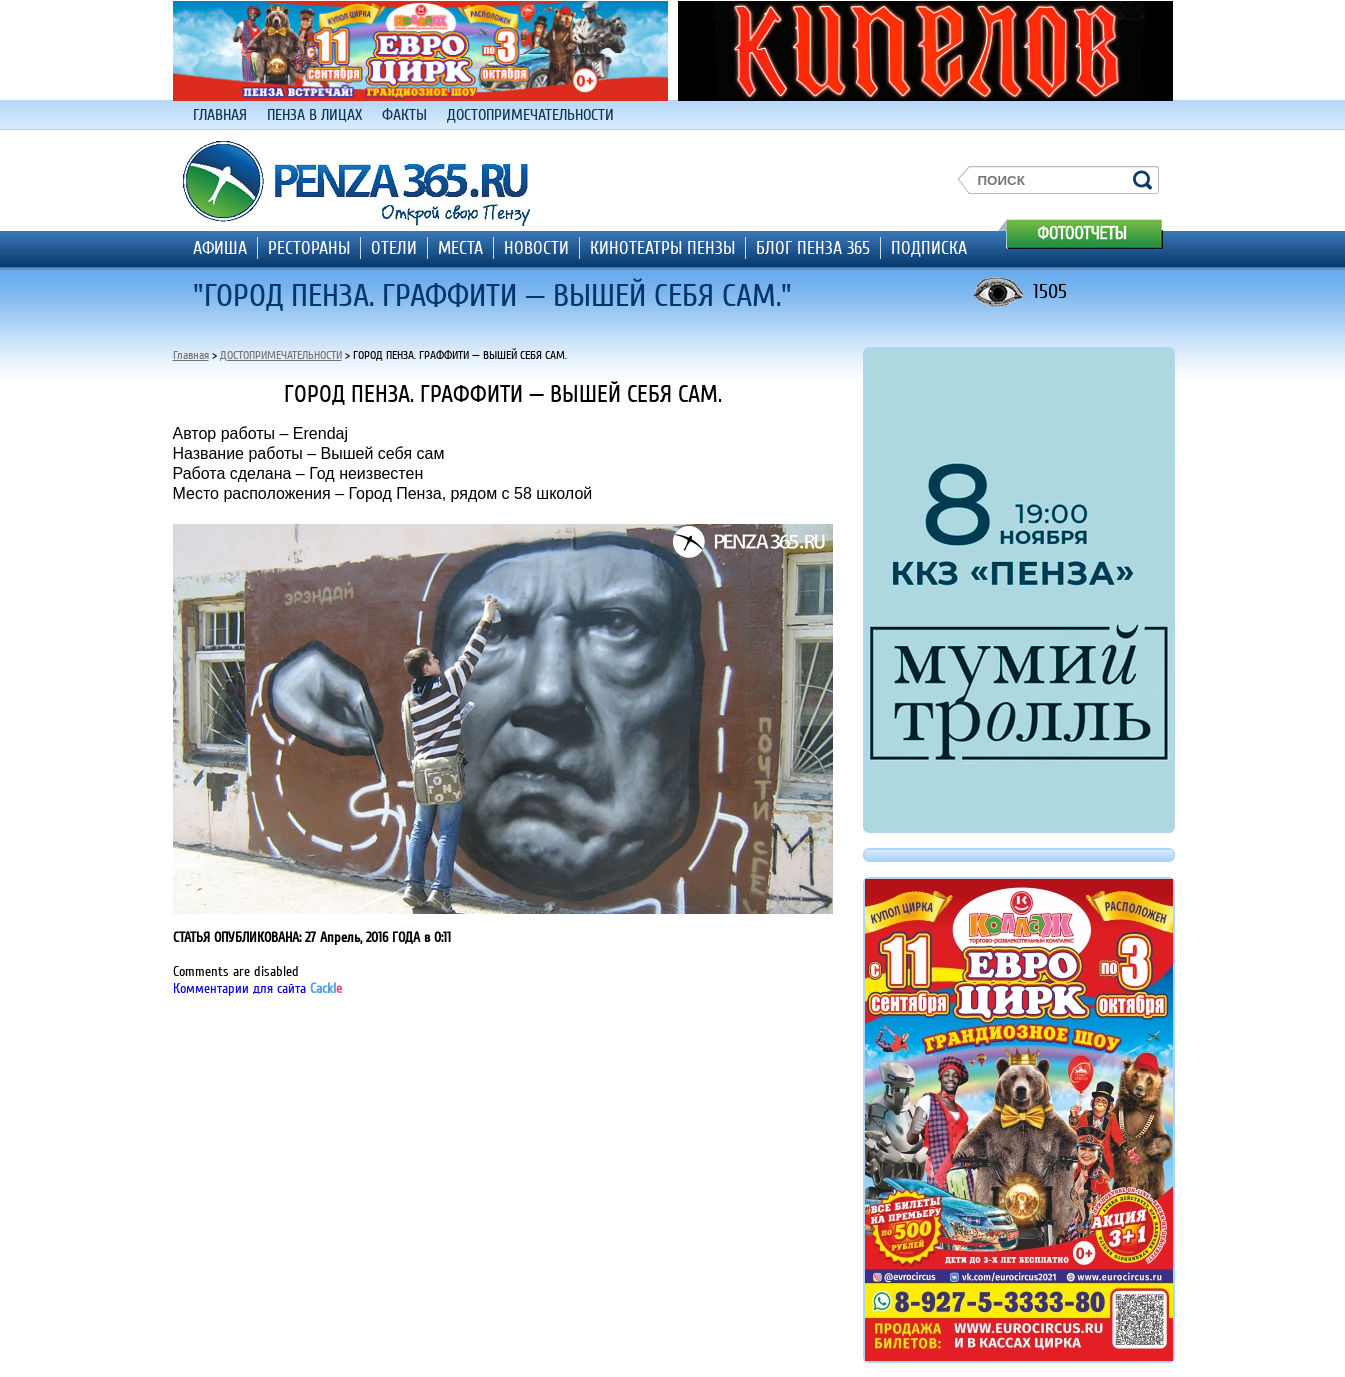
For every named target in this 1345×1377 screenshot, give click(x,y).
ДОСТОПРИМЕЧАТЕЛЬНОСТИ (530, 115)
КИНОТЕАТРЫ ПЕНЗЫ (662, 248)
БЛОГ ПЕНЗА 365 (813, 248)
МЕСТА (460, 248)
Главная (191, 355)
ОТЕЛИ (394, 248)
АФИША (220, 248)
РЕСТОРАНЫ (309, 248)
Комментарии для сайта (257, 988)
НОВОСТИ (536, 248)
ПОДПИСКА (929, 248)
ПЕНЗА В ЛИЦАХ (314, 115)
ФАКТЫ (404, 115)
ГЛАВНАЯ (220, 115)
